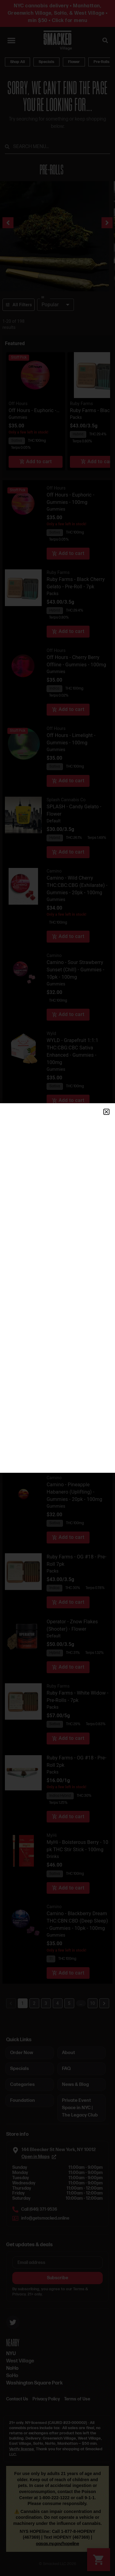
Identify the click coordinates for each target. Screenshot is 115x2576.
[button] (106, 1111)
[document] (57, 1288)
